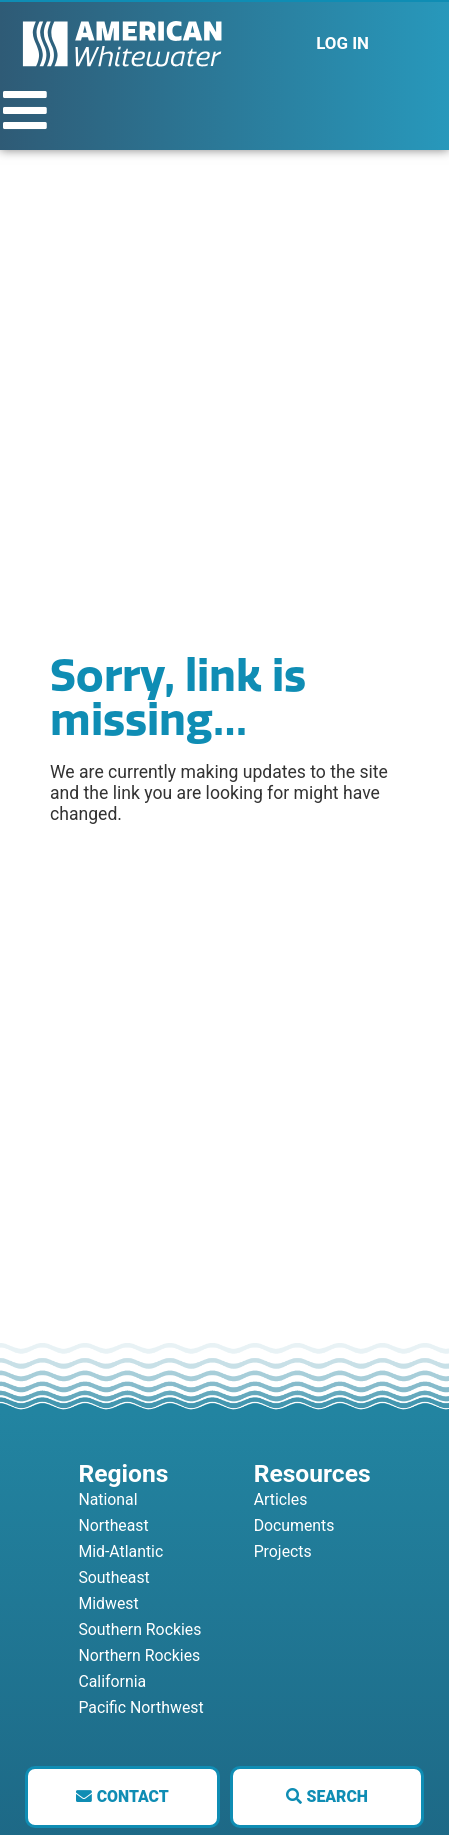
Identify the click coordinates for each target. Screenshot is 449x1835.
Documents (294, 1525)
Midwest (108, 1603)
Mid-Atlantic (120, 1551)
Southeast (113, 1577)
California (112, 1681)
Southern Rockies (139, 1629)
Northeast (113, 1525)
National (107, 1499)
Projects (283, 1551)
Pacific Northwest (140, 1707)
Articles (281, 1499)
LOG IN (342, 43)
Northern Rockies (139, 1655)
